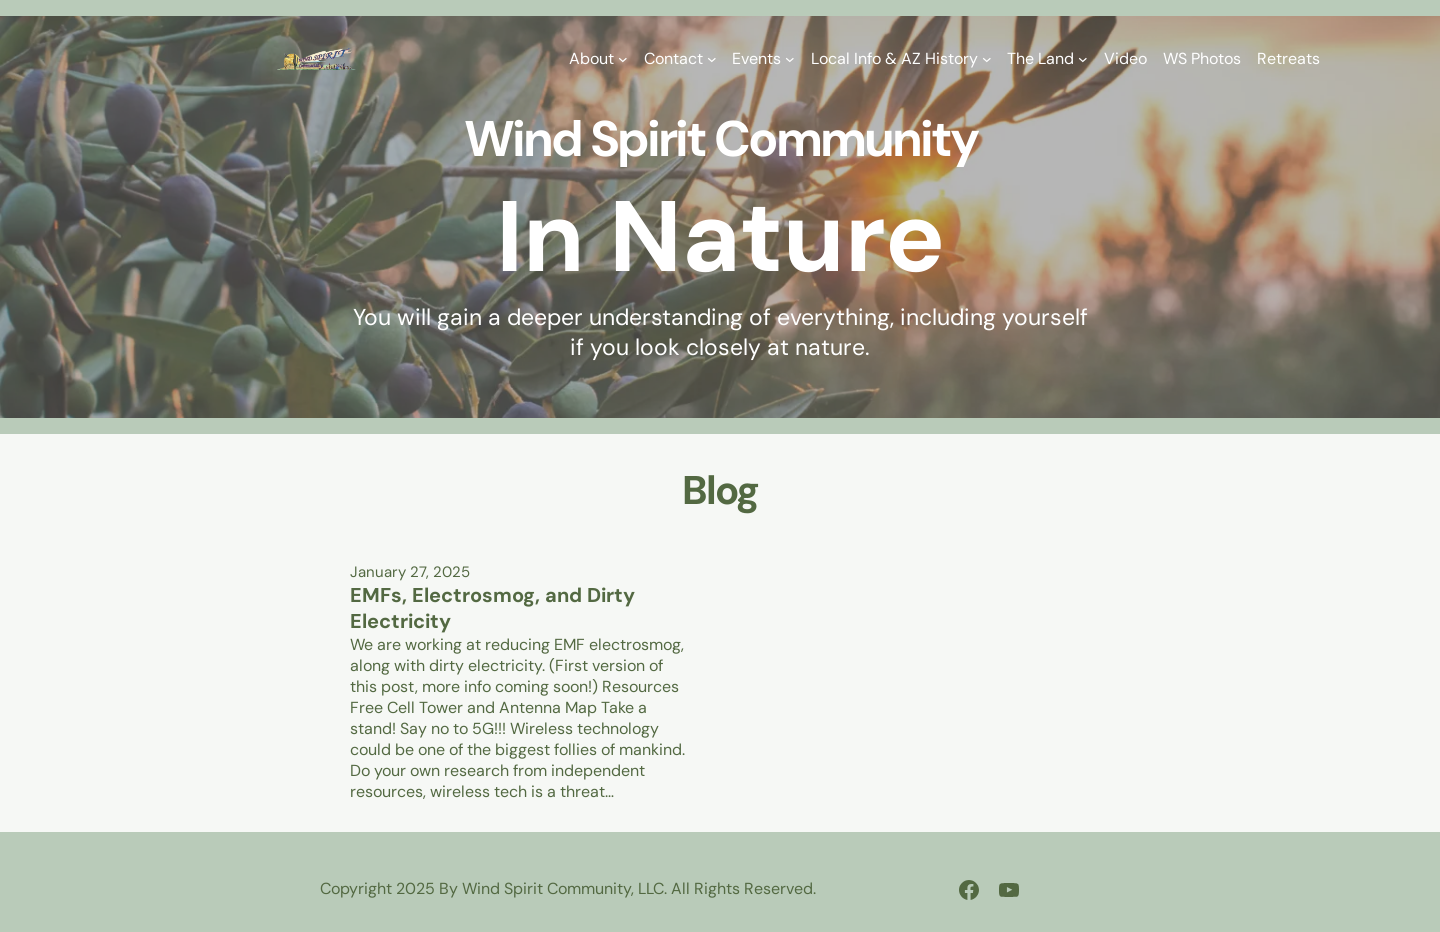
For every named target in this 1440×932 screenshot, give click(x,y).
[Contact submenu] (712, 59)
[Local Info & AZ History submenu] (987, 59)
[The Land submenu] (1083, 59)
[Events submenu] (790, 59)
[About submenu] (623, 59)
